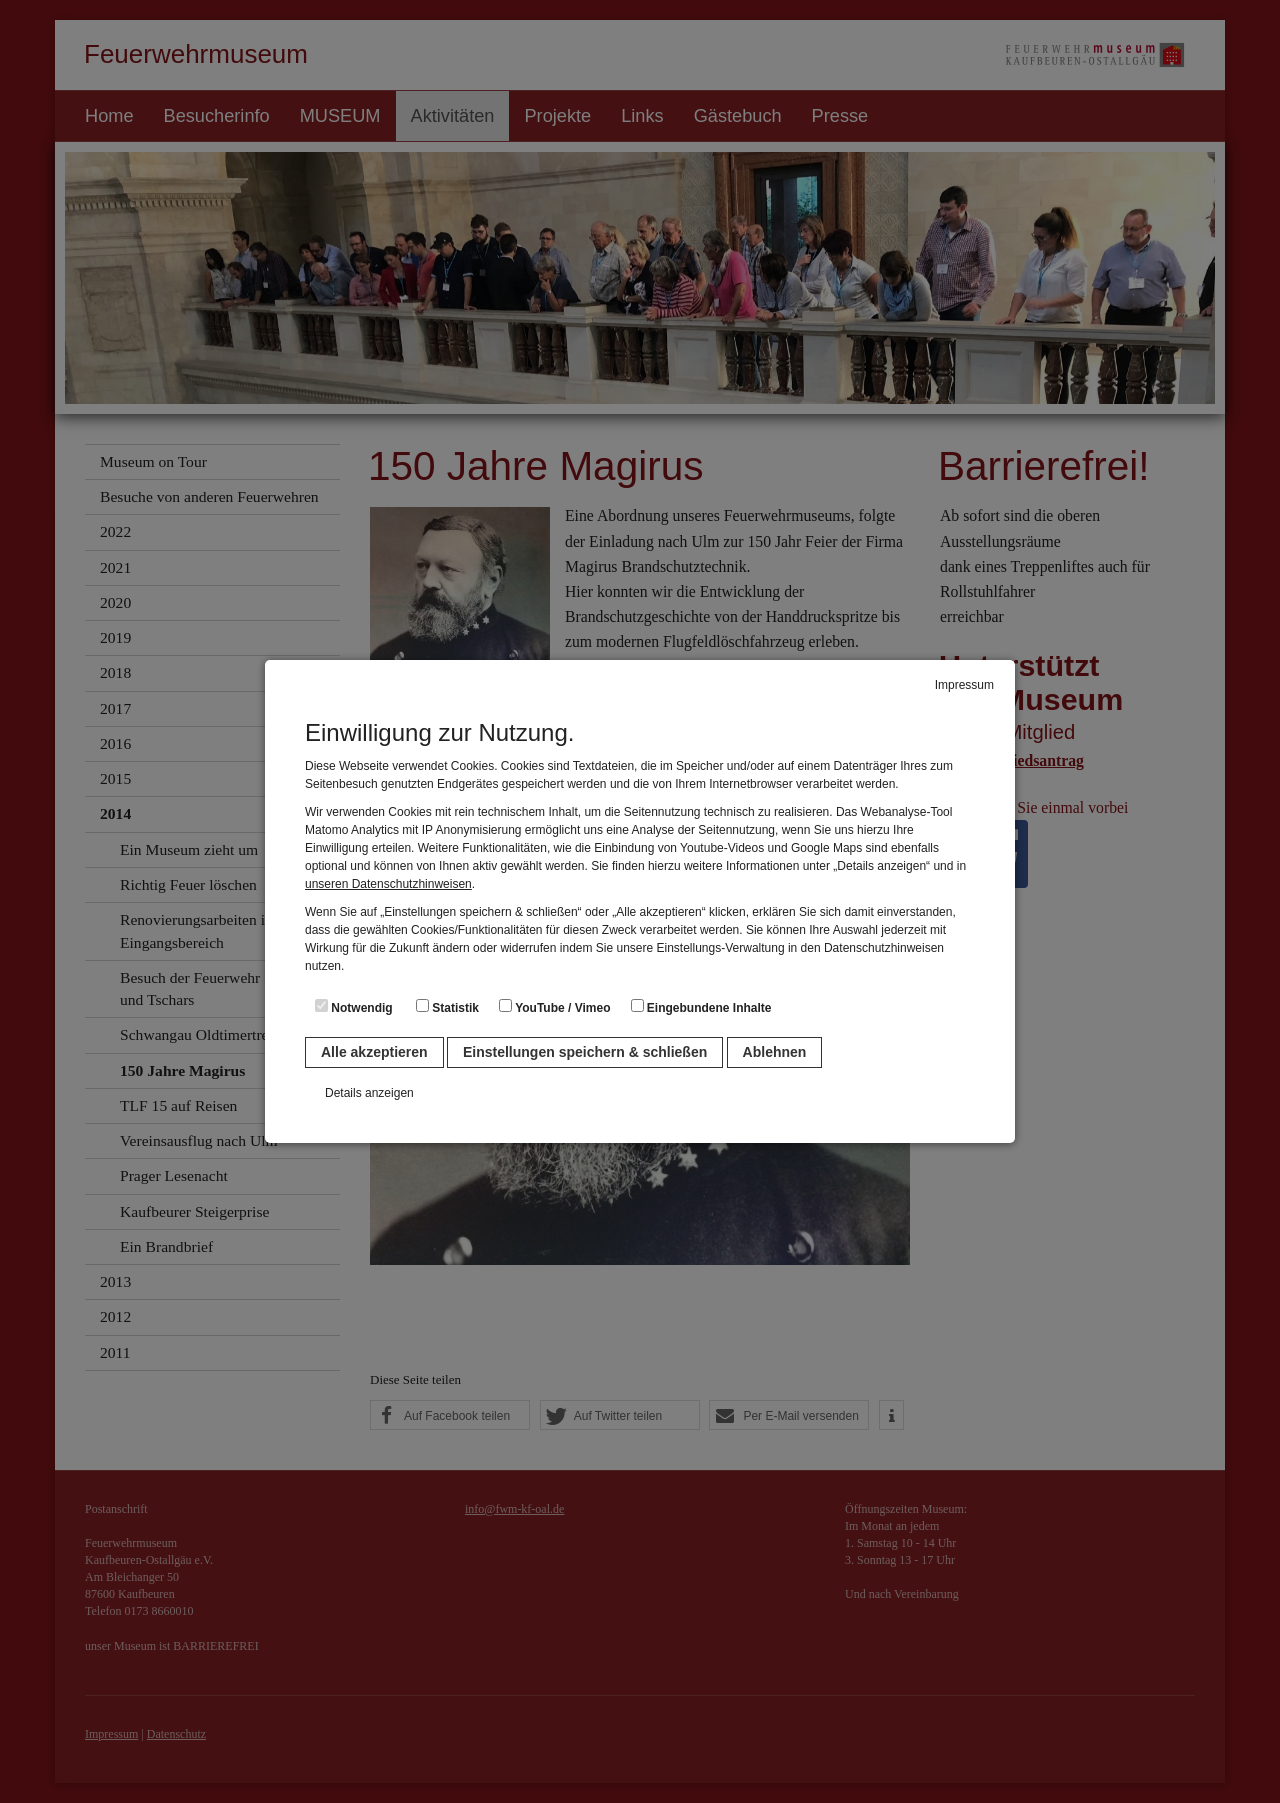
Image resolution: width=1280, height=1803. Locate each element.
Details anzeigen (369, 1093)
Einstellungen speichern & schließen (585, 1052)
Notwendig (354, 1007)
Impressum (964, 685)
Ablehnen (775, 1052)
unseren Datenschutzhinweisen (388, 884)
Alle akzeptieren (374, 1052)
